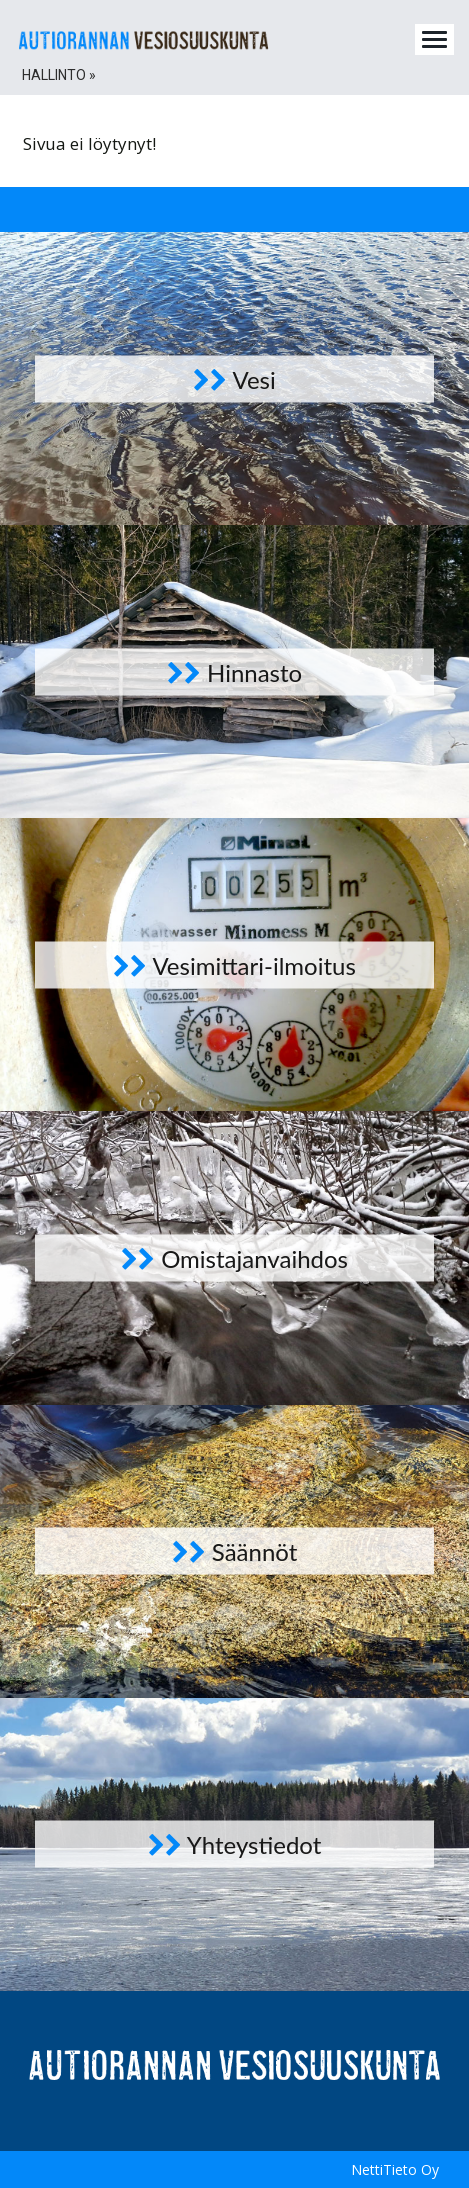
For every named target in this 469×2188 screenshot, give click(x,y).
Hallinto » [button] (59, 75)
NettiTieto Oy (395, 2169)
